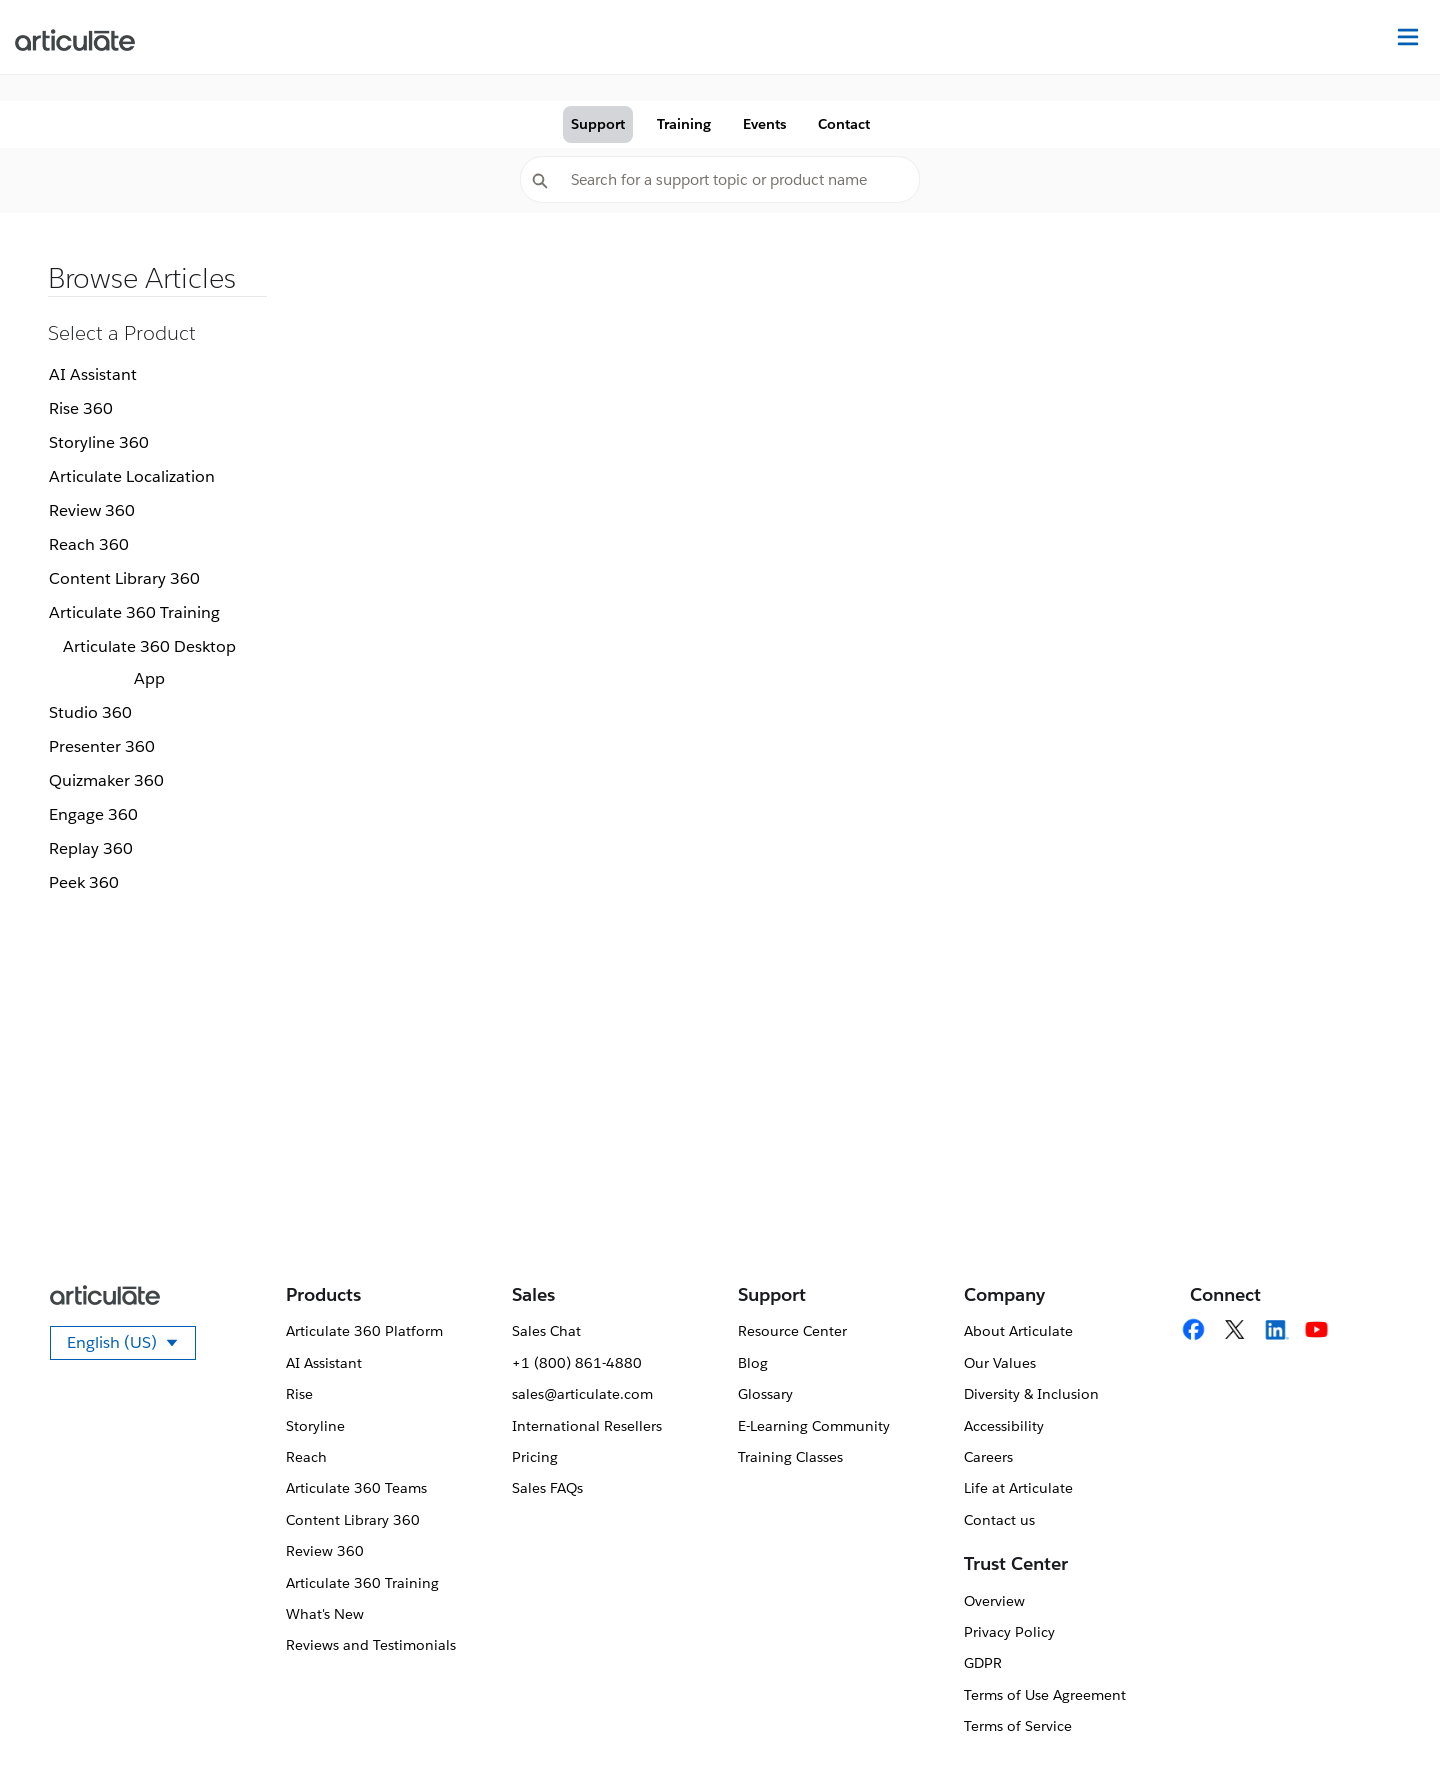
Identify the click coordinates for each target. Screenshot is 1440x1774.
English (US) (131, 1346)
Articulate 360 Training (134, 612)
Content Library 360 (124, 578)
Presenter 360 (102, 746)
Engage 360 (93, 814)
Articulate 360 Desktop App (149, 662)
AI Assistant (93, 374)
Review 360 (92, 510)
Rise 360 (81, 408)
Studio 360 (90, 712)
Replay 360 (91, 848)
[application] (1384, 1718)
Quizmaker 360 (106, 780)
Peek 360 (84, 882)
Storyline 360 (99, 442)
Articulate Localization (132, 476)
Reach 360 (89, 544)
